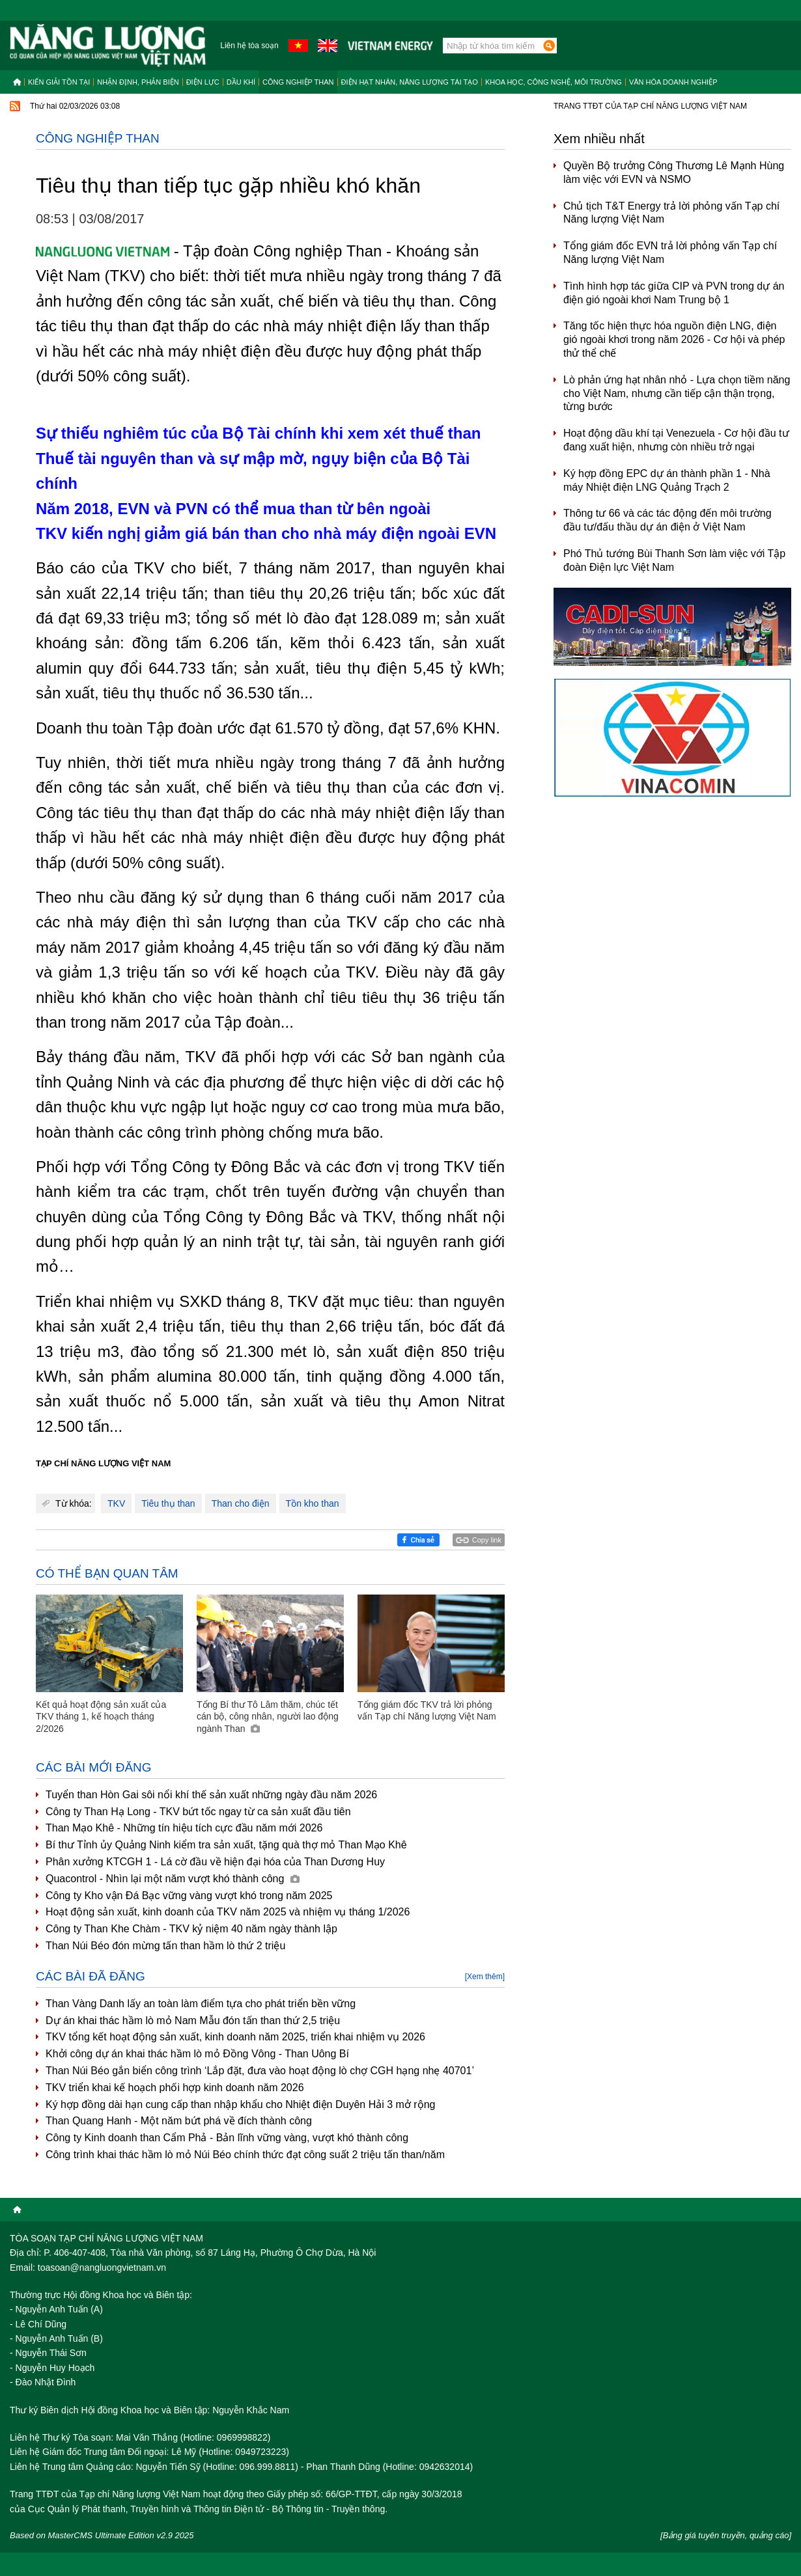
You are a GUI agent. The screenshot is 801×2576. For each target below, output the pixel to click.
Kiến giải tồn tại (59, 82)
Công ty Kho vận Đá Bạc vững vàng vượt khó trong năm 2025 (189, 1895)
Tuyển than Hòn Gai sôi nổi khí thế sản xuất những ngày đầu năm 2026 (211, 1794)
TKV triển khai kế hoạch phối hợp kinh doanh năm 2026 (175, 2087)
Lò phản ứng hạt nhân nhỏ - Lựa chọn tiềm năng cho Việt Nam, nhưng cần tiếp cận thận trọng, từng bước (676, 393)
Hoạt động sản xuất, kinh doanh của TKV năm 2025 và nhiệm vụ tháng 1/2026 (228, 1911)
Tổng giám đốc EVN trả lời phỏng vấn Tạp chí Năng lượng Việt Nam (670, 252)
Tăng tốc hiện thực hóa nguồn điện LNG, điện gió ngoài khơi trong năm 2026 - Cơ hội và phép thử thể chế (674, 339)
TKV (116, 1503)
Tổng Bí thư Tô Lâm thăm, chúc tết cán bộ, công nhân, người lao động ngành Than (268, 1716)
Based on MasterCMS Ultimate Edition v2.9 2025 (102, 2535)
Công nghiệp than (298, 82)
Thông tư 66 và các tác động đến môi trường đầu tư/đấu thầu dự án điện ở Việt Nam (667, 520)
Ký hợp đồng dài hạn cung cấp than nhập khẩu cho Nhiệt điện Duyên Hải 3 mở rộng (240, 2104)
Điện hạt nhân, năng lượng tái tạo (409, 82)
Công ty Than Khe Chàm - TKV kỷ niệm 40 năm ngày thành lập (191, 1928)
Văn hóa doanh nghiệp (673, 82)
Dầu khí (241, 82)
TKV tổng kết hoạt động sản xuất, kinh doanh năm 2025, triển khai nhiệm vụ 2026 (235, 2036)
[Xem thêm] (485, 1976)
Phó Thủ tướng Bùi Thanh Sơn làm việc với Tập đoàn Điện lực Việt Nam (674, 560)
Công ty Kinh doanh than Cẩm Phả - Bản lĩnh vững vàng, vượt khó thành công (227, 2137)
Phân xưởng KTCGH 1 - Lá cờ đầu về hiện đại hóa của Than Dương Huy (215, 1861)
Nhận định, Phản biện (137, 82)
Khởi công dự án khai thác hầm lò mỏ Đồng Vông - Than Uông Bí (197, 2053)
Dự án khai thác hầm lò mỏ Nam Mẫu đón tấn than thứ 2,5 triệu (193, 2020)
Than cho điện (241, 1503)
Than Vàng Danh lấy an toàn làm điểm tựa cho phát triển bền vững (201, 2003)
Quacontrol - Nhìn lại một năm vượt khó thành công (173, 1878)
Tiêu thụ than (168, 1503)
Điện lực (202, 82)
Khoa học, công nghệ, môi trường (553, 82)
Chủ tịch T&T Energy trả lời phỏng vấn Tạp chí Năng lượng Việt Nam (671, 212)
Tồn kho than (312, 1503)
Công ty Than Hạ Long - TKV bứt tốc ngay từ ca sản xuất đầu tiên (198, 1811)
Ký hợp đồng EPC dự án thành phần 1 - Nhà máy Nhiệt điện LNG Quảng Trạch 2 (666, 480)
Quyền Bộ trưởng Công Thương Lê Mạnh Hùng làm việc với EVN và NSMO (673, 172)
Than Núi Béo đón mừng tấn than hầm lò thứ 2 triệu (165, 1945)
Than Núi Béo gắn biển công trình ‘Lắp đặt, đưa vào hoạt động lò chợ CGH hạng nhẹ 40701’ (260, 2070)
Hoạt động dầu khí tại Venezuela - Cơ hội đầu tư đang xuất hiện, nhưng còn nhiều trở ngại (676, 440)
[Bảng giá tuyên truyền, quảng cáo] (725, 2535)
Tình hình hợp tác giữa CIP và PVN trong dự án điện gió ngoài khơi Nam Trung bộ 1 (673, 293)
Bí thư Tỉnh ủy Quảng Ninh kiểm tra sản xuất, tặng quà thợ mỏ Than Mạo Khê (226, 1844)
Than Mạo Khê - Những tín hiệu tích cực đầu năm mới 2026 (184, 1827)
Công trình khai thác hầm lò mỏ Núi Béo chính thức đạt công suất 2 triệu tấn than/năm (245, 2154)
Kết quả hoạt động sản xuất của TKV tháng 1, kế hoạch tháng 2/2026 (101, 1716)
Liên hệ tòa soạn (249, 45)
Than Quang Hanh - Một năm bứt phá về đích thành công (179, 2120)
